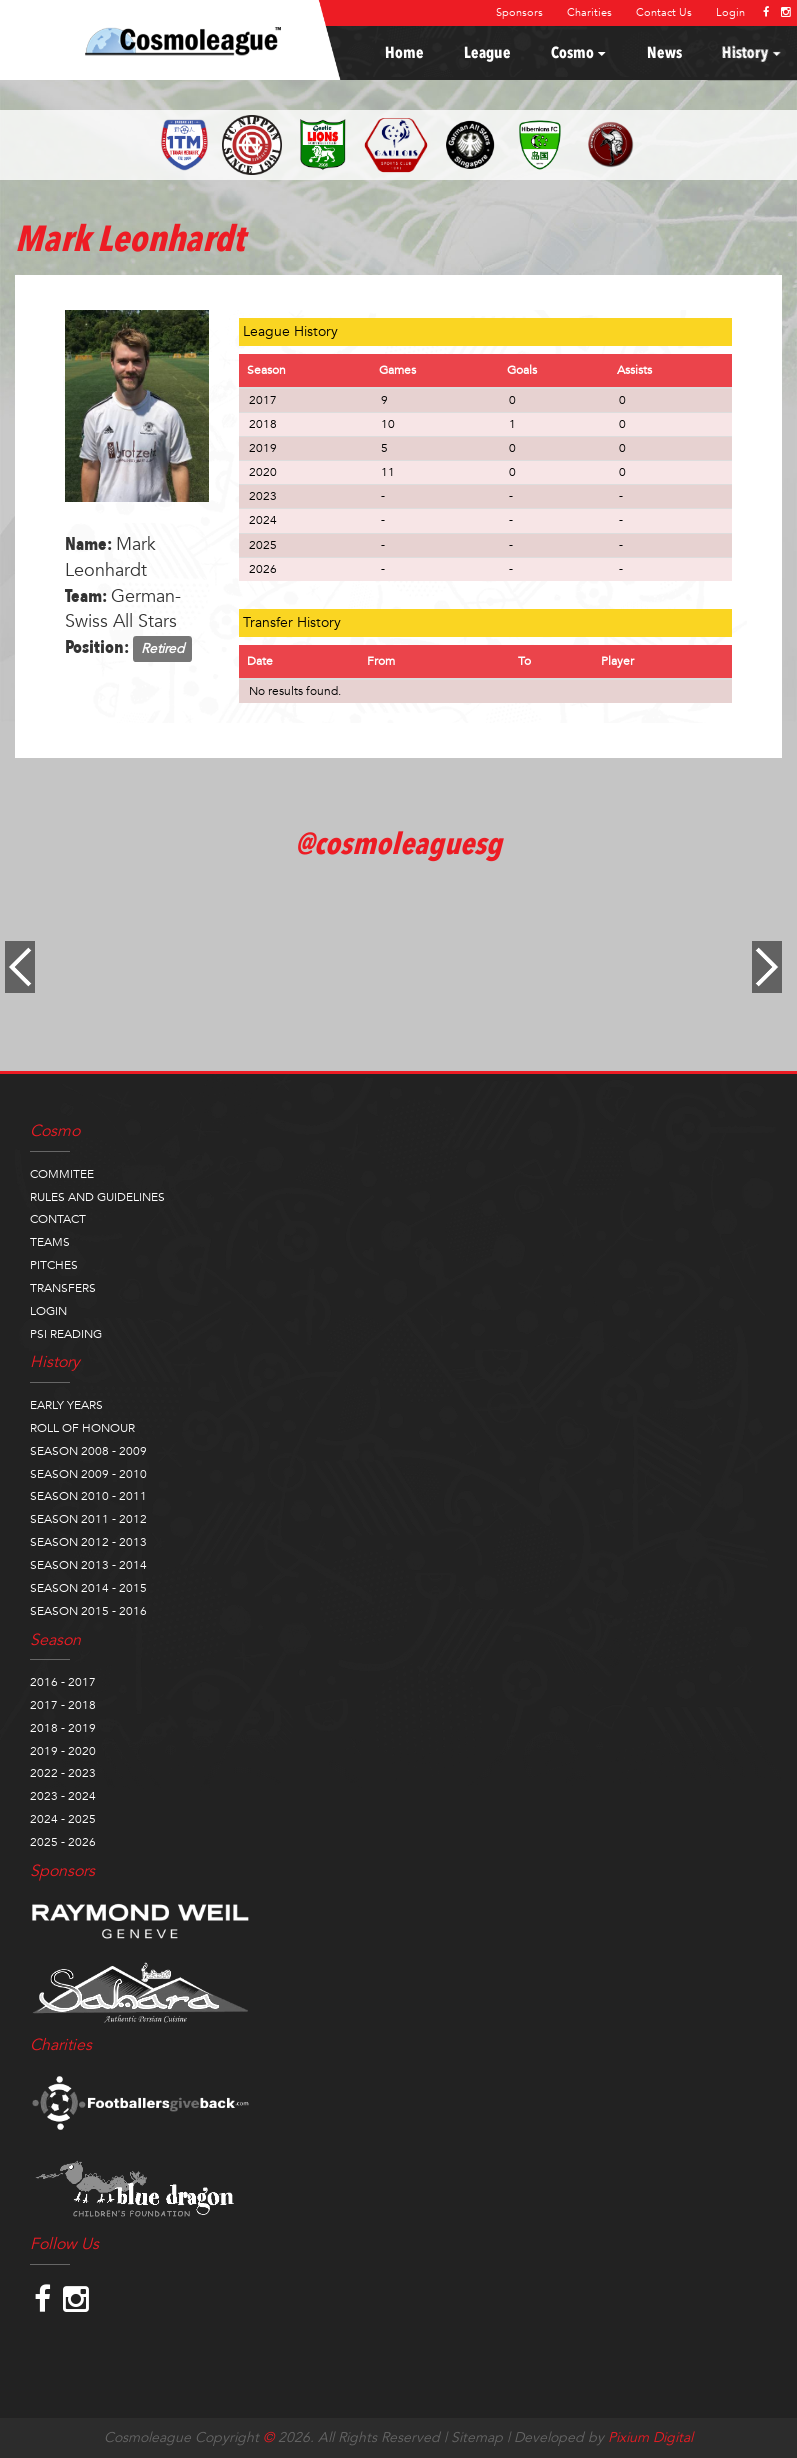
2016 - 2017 (63, 1682)
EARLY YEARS (66, 1405)
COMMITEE (62, 1174)
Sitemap (477, 2437)
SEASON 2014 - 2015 (88, 1588)
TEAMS (50, 1242)
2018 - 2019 (63, 1728)
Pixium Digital (650, 2437)
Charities (589, 12)
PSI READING (66, 1334)
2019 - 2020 (63, 1751)
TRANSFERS (63, 1288)
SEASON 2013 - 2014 (88, 1565)
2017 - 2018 (63, 1705)
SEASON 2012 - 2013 (88, 1542)
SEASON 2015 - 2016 (88, 1611)
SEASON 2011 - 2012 (88, 1519)
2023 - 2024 (63, 1796)
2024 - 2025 (63, 1819)
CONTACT (58, 1219)
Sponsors (519, 12)
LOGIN (48, 1311)
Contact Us (664, 12)
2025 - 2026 (63, 1842)
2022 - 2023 (63, 1773)
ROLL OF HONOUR (82, 1428)
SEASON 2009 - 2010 (88, 1474)
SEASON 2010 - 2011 (88, 1496)
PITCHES (54, 1265)
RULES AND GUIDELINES (97, 1197)
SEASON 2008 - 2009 (88, 1451)
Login (730, 12)
